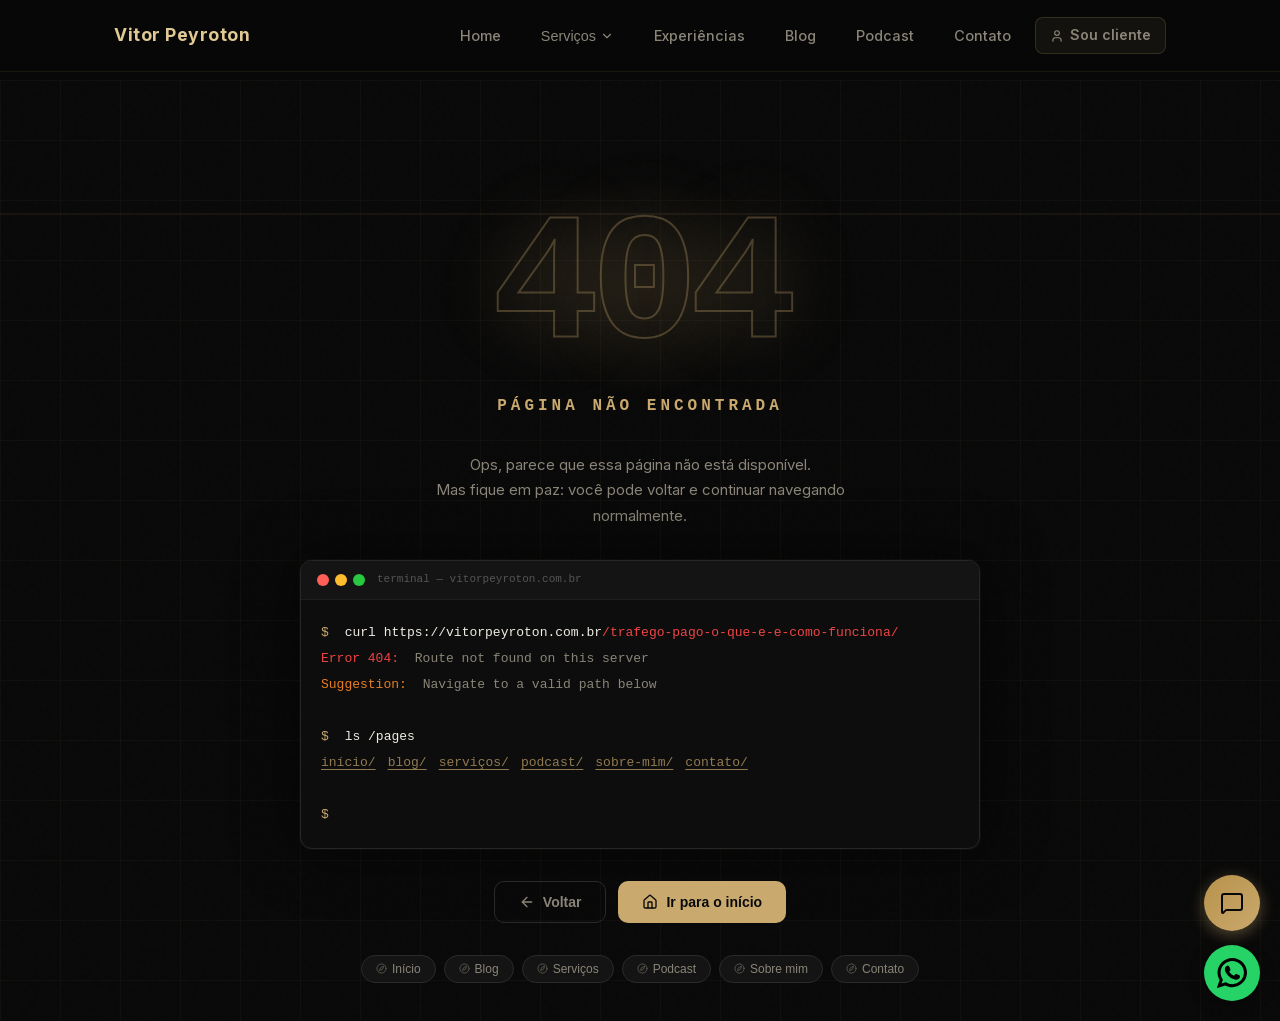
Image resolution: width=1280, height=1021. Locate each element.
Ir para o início (702, 902)
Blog (800, 35)
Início (398, 969)
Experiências (699, 35)
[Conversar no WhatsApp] (1232, 973)
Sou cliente (1100, 34)
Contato (982, 35)
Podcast (885, 35)
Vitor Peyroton (182, 34)
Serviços (577, 36)
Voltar (550, 902)
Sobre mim (771, 969)
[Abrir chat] (1232, 903)
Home (480, 35)
